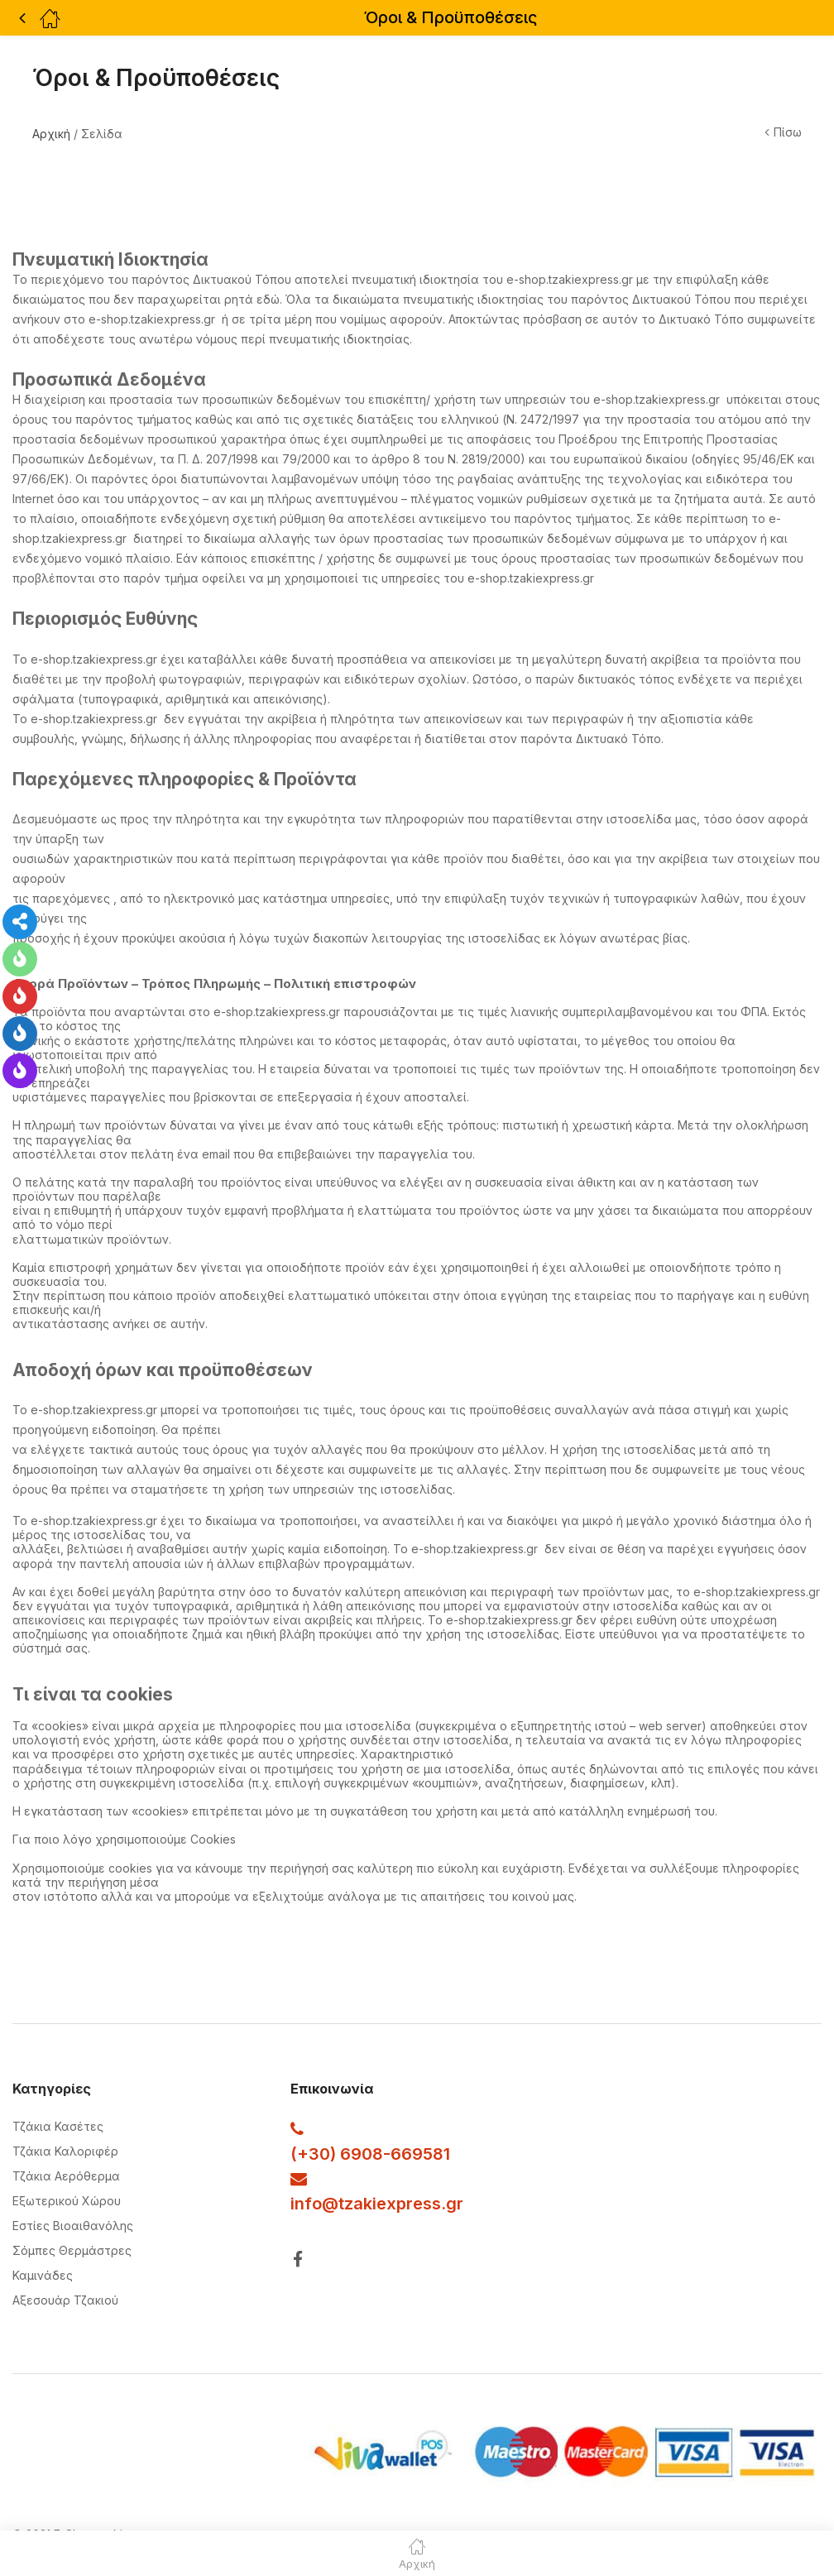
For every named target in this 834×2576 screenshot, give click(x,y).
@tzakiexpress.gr (392, 2204)
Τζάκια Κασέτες (57, 2126)
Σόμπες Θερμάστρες (72, 2250)
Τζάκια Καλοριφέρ (65, 2151)
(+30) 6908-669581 (370, 2154)
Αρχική (51, 134)
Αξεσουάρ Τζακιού (65, 2300)
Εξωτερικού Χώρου (66, 2201)
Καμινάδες (42, 2275)
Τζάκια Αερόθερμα (66, 2176)
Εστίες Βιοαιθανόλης (72, 2226)
